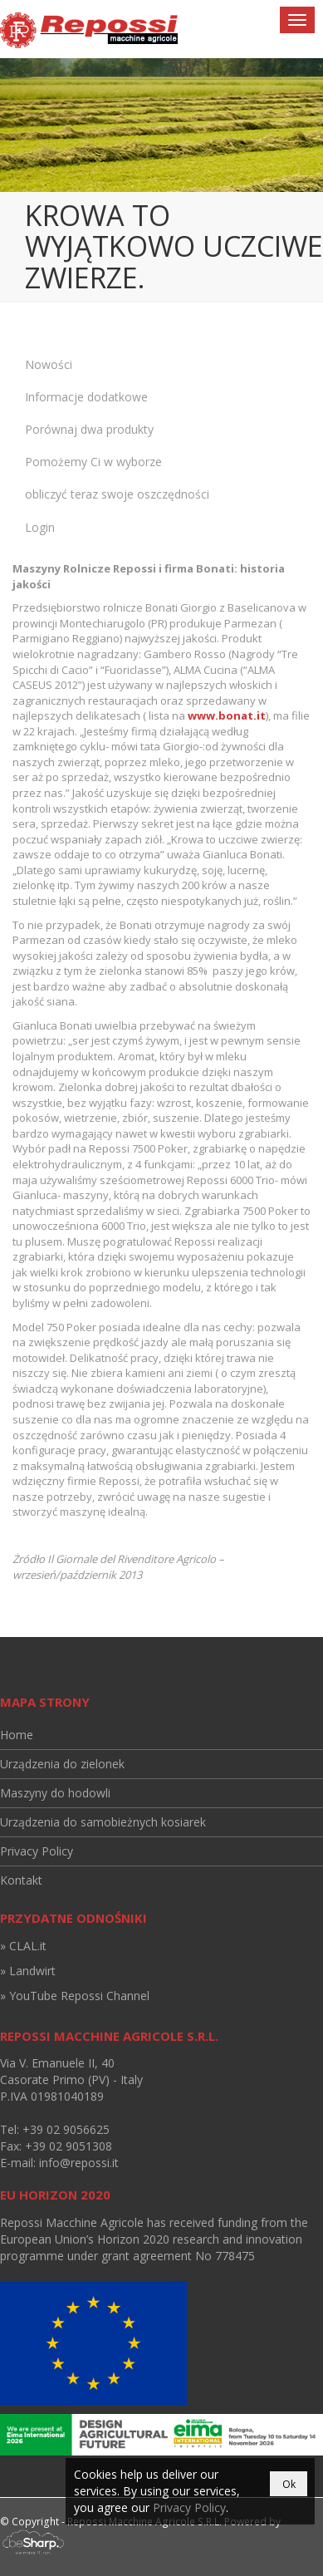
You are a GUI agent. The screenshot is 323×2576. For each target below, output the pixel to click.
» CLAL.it (23, 1946)
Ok (289, 2484)
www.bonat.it (227, 715)
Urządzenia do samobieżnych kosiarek (103, 1822)
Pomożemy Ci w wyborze (93, 461)
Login (40, 527)
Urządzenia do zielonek (62, 1764)
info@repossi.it (79, 2162)
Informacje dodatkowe (86, 397)
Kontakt (21, 1880)
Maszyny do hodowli (55, 1793)
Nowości (48, 364)
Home (16, 1735)
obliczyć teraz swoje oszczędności (117, 494)
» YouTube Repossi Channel (74, 1995)
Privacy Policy (36, 1851)
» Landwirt (28, 1971)
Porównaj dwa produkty (89, 429)
